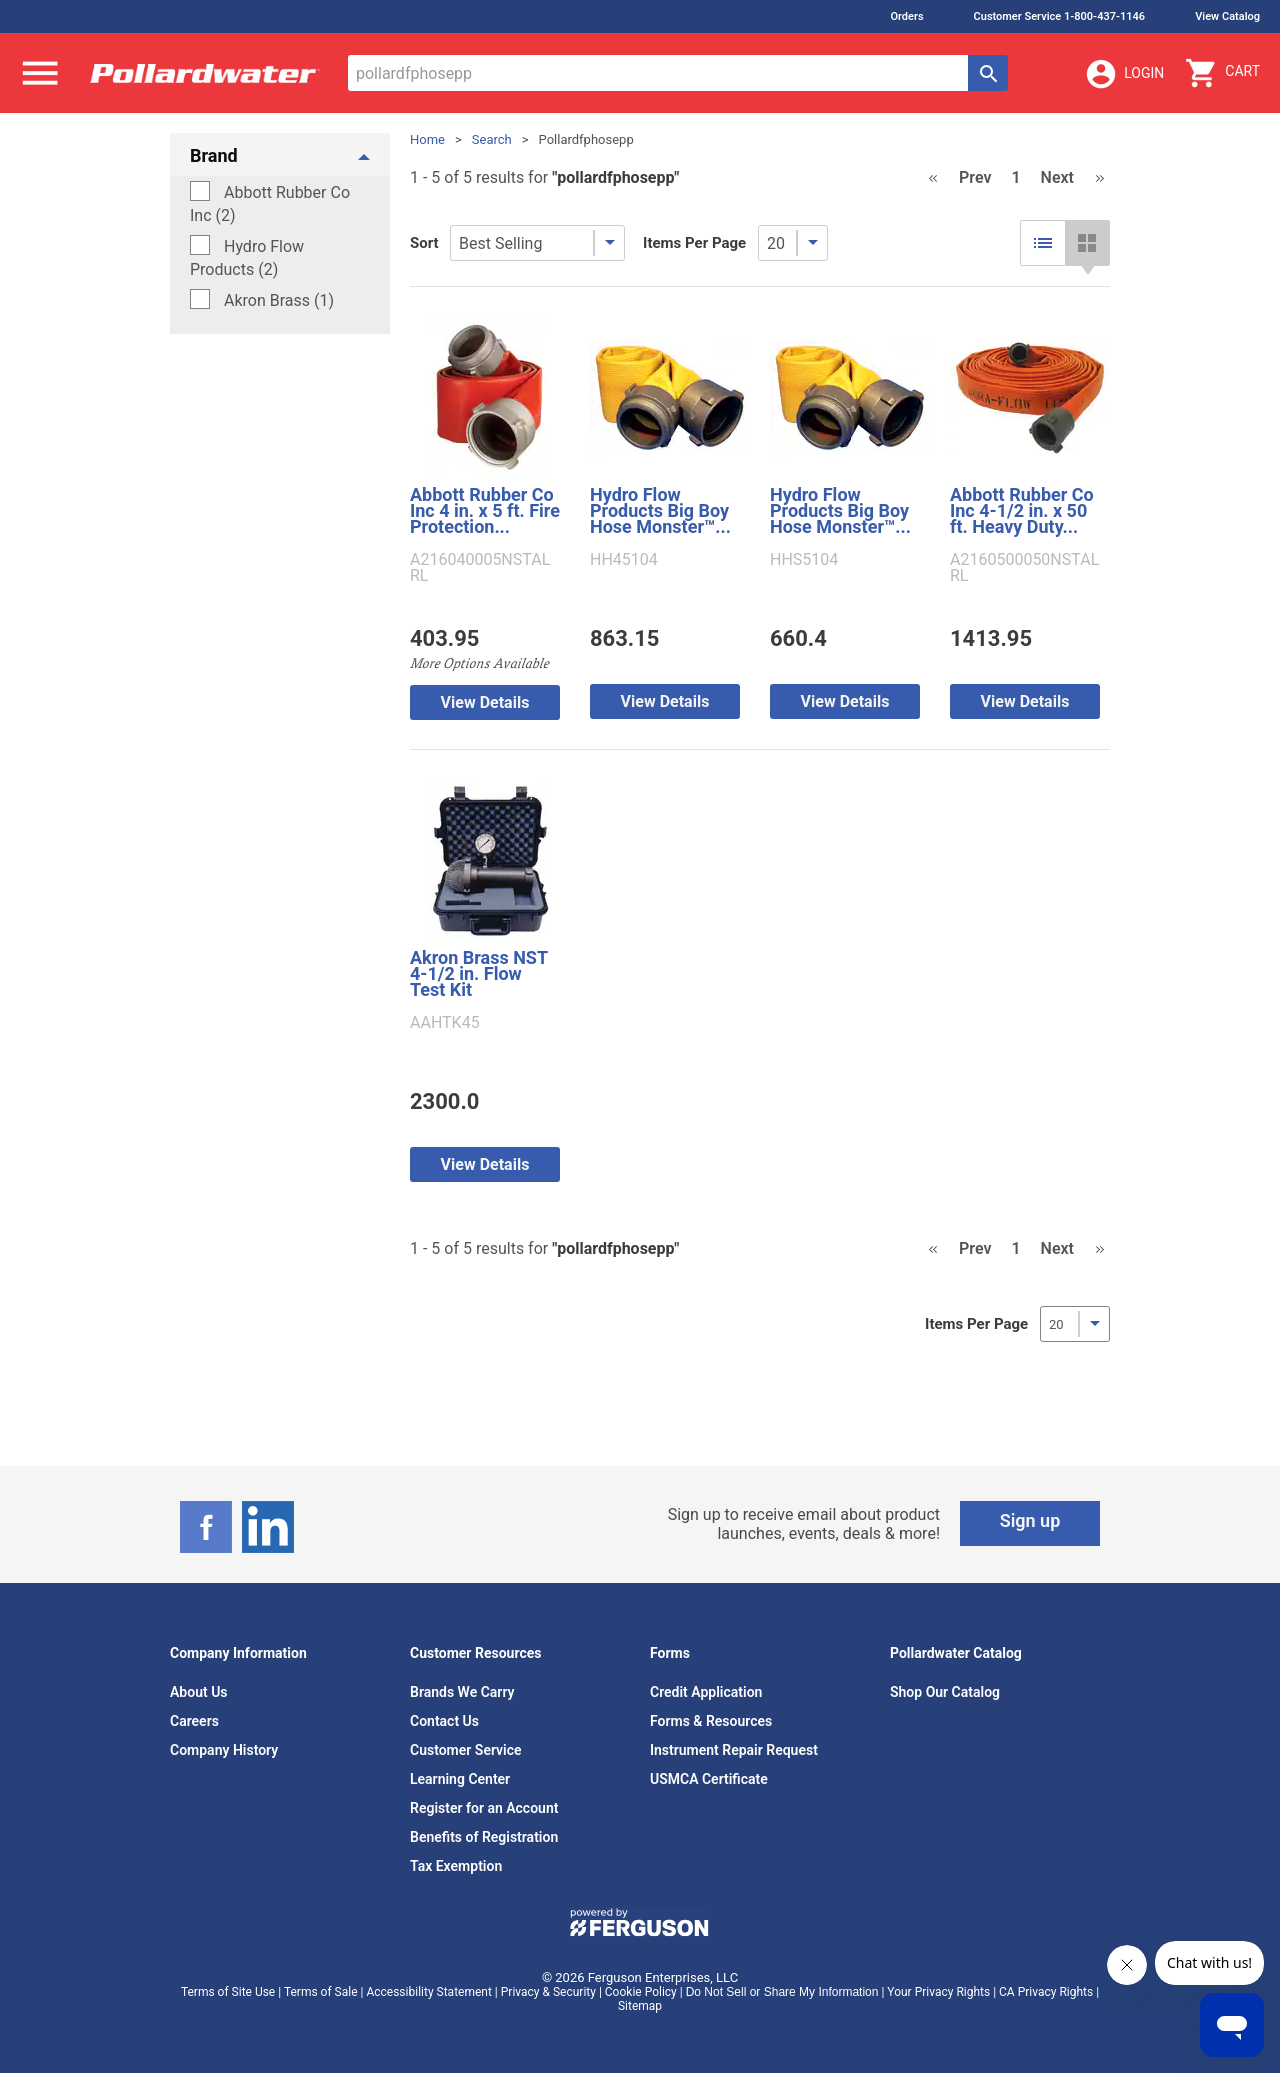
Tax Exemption (456, 1866)
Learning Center (460, 1779)
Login (1124, 74)
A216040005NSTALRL (480, 568)
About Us (199, 1692)
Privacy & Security (548, 1992)
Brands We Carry (462, 1692)
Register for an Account (484, 1808)
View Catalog (1227, 16)
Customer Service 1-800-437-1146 (1060, 16)
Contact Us (444, 1721)
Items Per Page (694, 243)
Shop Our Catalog (945, 1692)
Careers (194, 1721)
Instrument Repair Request (734, 1750)
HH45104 (624, 560)
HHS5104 (804, 560)
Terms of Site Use (228, 1992)
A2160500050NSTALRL (1024, 568)
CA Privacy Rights (1046, 1992)
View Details (485, 702)
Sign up (1030, 1520)
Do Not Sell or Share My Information (782, 1992)
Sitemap (640, 2006)
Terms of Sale (321, 1992)
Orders (906, 16)
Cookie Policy (641, 1992)
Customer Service (466, 1750)
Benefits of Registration (484, 1837)
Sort (424, 243)
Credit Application (706, 1692)
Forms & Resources (711, 1721)
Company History (224, 1750)
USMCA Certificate (709, 1779)
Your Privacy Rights (938, 1992)
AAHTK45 (445, 1023)
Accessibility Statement (428, 1992)
